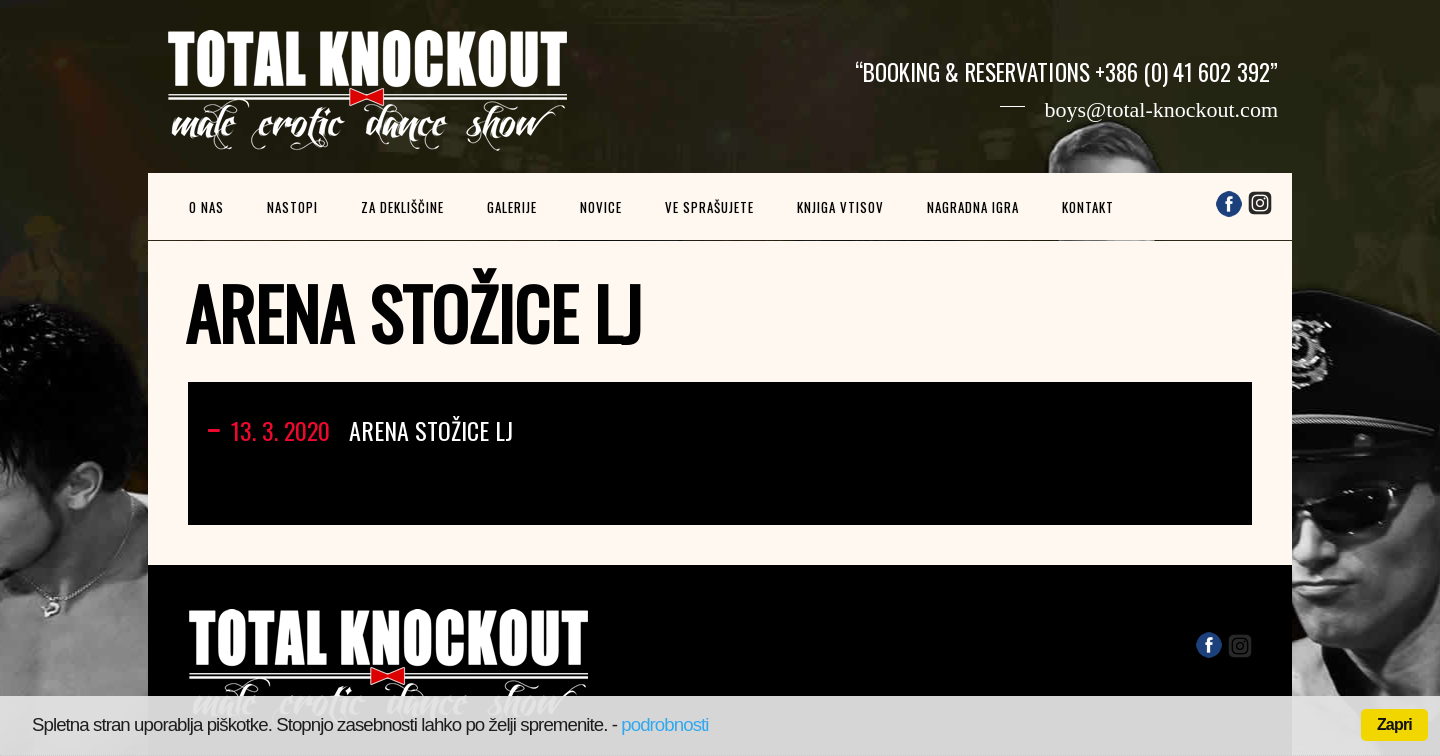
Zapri (1394, 724)
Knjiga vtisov (840, 207)
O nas (206, 207)
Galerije (512, 207)
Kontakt (1088, 207)
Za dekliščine (402, 207)
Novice (601, 207)
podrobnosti (664, 724)
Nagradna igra (973, 207)
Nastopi (292, 207)
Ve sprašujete (709, 207)
